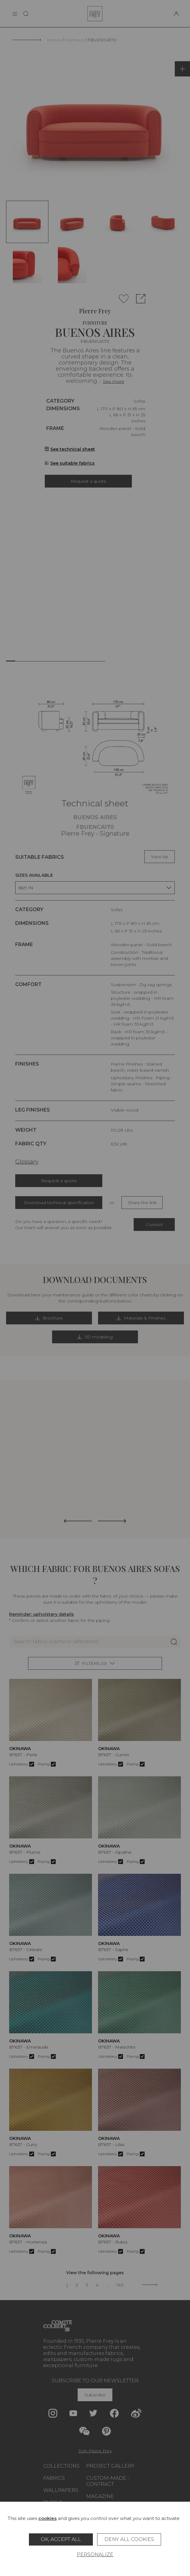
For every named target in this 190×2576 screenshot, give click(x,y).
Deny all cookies (129, 2539)
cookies (47, 2518)
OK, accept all (61, 2539)
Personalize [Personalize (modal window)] (95, 2554)
